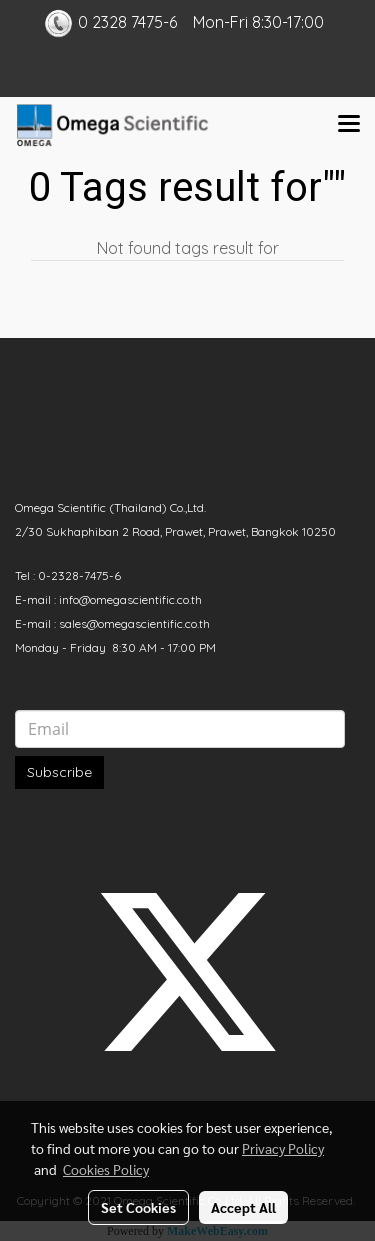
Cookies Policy (106, 1169)
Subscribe (59, 772)
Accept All (243, 1207)
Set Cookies (138, 1207)
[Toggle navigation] (349, 125)
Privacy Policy (283, 1148)
